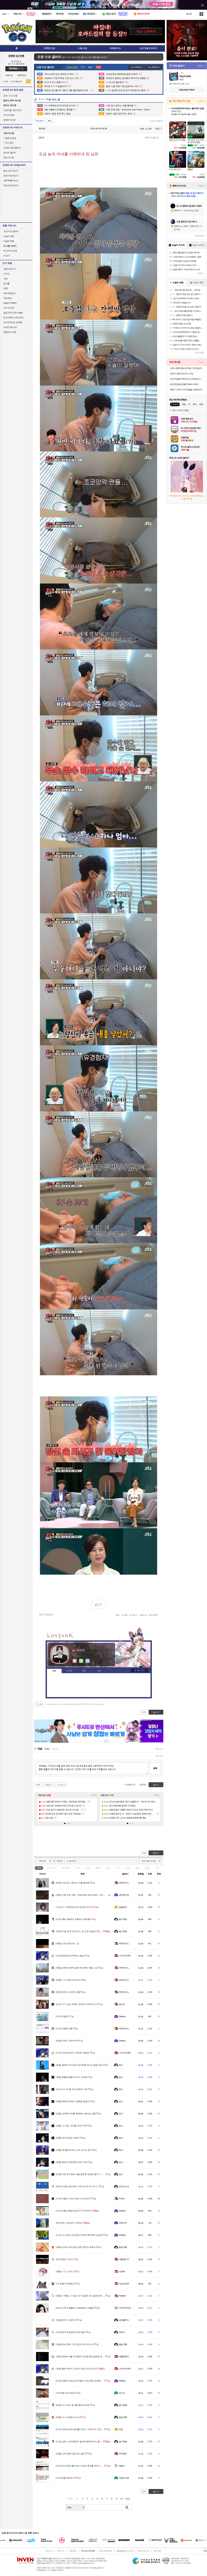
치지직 (6, 274)
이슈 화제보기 (153, 67)
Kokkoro (122, 2296)
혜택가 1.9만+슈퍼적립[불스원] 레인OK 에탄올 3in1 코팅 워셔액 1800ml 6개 (187, 389)
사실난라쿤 (124, 2283)
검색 (28, 81)
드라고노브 (124, 2186)
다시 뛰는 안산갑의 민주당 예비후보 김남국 (79, 2235)
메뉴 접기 (139, 1670)
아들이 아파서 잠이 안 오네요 (72, 2198)
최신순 (55, 1749)
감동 (147, 1868)
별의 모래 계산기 (11, 171)
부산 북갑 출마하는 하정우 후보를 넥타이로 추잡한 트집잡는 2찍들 (90, 2466)
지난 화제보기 (137, 67)
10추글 (59, 1861)
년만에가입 (124, 1895)
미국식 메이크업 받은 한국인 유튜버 (76, 2247)
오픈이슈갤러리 (156, 121)
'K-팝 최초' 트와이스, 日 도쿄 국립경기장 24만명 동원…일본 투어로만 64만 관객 (96, 1931)
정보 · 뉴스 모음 (10, 96)
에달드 (122, 2466)
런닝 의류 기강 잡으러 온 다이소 (74, 2344)
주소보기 (40, 121)
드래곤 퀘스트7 (10, 327)
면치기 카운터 (65, 2320)
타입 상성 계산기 (11, 185)
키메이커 (123, 2223)
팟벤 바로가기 (9, 269)
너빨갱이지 (124, 2259)
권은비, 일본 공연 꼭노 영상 (181, 373)
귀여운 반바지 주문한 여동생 (72, 2053)
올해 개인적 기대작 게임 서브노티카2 (76, 2368)
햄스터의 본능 (65, 2393)
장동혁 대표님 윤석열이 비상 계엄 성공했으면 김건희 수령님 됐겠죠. (91, 2381)
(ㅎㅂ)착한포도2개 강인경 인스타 (74, 1907)
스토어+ (201, 101)
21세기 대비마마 (66, 2040)
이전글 (60, 1785)
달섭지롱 (123, 2247)
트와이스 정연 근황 (68, 1992)
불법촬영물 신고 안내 (125, 2551)
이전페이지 (130, 1784)
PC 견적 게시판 (10, 251)
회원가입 (9, 75)
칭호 (99, 1671)
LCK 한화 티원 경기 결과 (70, 2453)
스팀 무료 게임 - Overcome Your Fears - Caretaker (82, 1895)
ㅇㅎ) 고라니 (65, 2271)
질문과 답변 (9, 138)
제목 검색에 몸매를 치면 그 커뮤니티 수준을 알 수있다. (84, 2429)
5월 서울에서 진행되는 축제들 (73, 1919)
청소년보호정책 (105, 2551)
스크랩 (124, 1615)
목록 (147, 137)
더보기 (87, 1661)
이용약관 (72, 2551)
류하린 (41, 128)
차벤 (5, 279)
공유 (117, 1615)
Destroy (122, 2016)
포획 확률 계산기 (11, 180)
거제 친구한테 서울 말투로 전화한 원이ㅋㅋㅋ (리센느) (84, 2174)
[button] (64, 1823)
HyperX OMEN (9, 303)
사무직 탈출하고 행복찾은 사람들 (74, 2308)
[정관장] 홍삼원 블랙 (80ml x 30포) (184, 384)
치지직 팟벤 (8, 115)
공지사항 (157, 2551)
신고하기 (133, 1615)
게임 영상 (7, 298)
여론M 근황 (64, 2028)
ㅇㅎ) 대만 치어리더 (68, 1980)
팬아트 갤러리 (9, 153)
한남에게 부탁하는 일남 (70, 1955)
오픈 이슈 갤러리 (11, 231)
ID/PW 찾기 (22, 75)
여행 (5, 288)
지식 (117, 1868)
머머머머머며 (125, 2308)
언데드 (122, 2332)
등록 (155, 1768)
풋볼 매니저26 (9, 332)
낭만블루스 (124, 2320)
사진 (127, 1868)
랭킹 (84, 1671)
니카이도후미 (125, 1955)
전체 (39, 1868)
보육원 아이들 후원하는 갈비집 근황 (76, 2113)
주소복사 (40, 1704)
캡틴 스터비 (64, 2259)
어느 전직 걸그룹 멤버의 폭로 (72, 2405)
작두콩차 (123, 2453)
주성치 (122, 2198)
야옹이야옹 (124, 2478)
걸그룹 (6, 283)
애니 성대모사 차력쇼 (69, 2223)
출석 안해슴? (65, 2283)
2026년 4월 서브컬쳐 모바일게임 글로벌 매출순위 (82, 2356)
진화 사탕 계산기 (11, 176)
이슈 (51, 1868)
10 (121, 2498)
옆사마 (122, 2004)
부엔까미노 (124, 1883)
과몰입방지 (124, 2356)
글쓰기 (156, 1853)
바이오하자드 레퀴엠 (12, 322)
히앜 (121, 2429)
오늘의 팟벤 (8, 241)
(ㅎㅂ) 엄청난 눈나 (67, 2417)
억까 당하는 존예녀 (68, 2138)
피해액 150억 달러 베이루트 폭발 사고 (77, 1968)
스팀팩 (122, 2271)
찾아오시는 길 (143, 2551)
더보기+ (94, 1795)
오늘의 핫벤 (8, 236)
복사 (50, 121)
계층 (137, 1868)
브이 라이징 (8, 308)
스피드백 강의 (65, 1943)
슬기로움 (123, 1919)
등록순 (47, 1749)
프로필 (69, 1671)
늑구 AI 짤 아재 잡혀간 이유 (72, 2089)
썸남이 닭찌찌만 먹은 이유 (71, 2162)
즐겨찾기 (73, 1861)
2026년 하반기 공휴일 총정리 (72, 2101)
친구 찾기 (8, 143)
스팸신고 (143, 1615)
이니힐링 (81, 1661)
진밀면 (62, 2016)
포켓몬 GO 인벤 (16, 56)
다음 (127, 2498)
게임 (108, 1868)
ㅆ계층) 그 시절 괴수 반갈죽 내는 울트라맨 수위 (81, 2296)
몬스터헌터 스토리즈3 (13, 317)
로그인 (189, 14)
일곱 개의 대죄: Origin (13, 313)
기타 (157, 1868)
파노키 (122, 2393)
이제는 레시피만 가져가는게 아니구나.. (77, 2186)
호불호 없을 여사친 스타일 (71, 2077)
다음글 (47, 1785)
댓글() (154, 137)
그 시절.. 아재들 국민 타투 (71, 2125)
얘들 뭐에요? (65, 2478)
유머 (78, 1868)
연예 (66, 1868)
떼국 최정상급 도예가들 (70, 2332)
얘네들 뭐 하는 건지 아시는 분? (73, 2150)
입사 (121, 2065)
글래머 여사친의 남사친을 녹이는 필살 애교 (79, 2065)
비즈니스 (60, 2551)
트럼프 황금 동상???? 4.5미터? (73, 2211)
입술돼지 (123, 1907)
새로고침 (159, 1749)
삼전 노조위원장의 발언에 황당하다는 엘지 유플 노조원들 (86, 2441)
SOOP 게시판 (9, 120)
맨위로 (143, 1784)
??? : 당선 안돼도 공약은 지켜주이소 (76, 2004)
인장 (54, 1671)
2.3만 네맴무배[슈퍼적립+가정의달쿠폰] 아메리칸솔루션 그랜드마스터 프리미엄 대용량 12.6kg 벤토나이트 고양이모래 (187, 368)
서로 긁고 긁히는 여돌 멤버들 (72, 1883)
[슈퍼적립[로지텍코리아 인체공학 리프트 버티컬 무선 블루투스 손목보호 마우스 (187, 379)
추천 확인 (153, 1615)
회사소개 (49, 2551)
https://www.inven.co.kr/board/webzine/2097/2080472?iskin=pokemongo (75, 1704)
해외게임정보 (9, 293)
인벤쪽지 (74, 1661)
